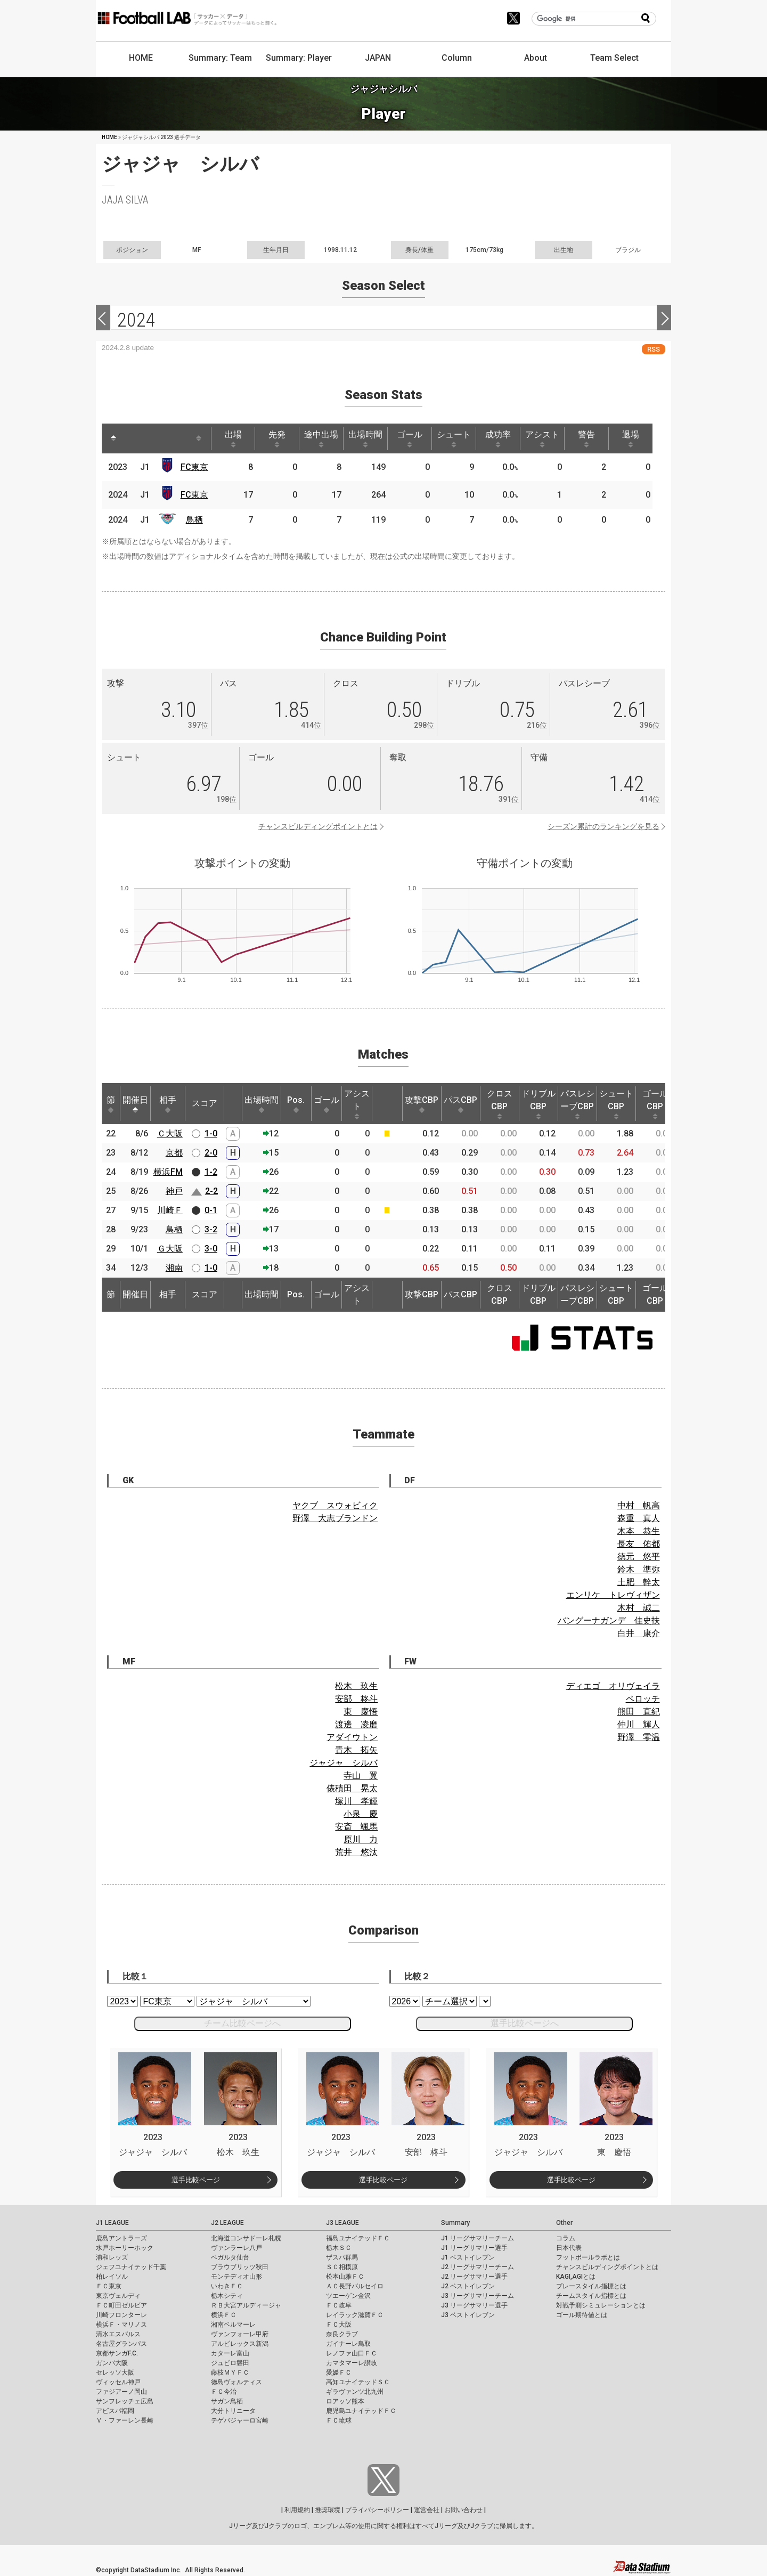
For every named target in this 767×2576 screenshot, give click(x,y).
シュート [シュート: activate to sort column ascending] (454, 438)
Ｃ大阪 (170, 1133)
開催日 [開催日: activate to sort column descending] (135, 1104)
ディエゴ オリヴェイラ (613, 1686)
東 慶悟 (361, 1712)
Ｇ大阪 (170, 1249)
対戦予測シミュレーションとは (601, 2305)
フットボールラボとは (588, 2257)
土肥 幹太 (638, 1582)
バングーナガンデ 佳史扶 (609, 1620)
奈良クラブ (342, 2334)
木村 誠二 (638, 1608)
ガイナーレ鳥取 (348, 2343)
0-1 (211, 1210)
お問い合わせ (463, 2510)
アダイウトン (352, 1737)
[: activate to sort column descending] (113, 438)
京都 (174, 1153)
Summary (455, 2222)
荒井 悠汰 (356, 1852)
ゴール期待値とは (581, 2315)
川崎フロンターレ (121, 2315)
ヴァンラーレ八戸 (236, 2248)
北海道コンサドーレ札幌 (246, 2238)
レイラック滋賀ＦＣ (355, 2315)
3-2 (211, 1229)
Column (457, 58)
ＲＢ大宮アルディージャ (246, 2305)
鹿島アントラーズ (121, 2238)
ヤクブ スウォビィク (335, 1505)
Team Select (614, 58)
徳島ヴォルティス (236, 2382)
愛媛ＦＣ (339, 2372)
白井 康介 (638, 1633)
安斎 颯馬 (356, 1827)
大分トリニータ (233, 2411)
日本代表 (569, 2248)
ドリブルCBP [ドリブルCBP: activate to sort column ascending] (538, 1103)
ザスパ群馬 (342, 2257)
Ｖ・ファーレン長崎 (124, 2420)
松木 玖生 (356, 1686)
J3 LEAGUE (342, 2222)
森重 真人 (638, 1518)
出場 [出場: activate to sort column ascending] (233, 438)
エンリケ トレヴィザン (613, 1595)
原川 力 (361, 1839)
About (535, 58)
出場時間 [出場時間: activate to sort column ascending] (365, 438)
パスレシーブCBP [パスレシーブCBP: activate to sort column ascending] (577, 1103)
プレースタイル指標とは (591, 2286)
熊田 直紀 (638, 1712)
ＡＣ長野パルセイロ (355, 2286)
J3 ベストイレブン (468, 2315)
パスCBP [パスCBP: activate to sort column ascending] (460, 1104)
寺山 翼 (361, 1775)
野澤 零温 (638, 1737)
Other (564, 2222)
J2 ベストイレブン (468, 2286)
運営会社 (426, 2510)
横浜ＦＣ (223, 2315)
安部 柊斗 (356, 1699)
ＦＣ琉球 (339, 2420)
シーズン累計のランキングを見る (603, 826)
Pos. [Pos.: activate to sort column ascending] (296, 1104)
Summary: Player (299, 58)
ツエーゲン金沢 (348, 2295)
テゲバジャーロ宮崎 (239, 2420)
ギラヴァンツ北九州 (355, 2391)
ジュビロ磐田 (230, 2363)
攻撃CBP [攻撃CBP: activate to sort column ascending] (421, 1104)
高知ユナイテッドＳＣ (358, 2382)
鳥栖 (194, 520)
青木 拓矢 (356, 1750)
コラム (565, 2238)
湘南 (174, 1268)
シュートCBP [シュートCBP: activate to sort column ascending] (616, 1103)
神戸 (174, 1191)
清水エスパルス (118, 2334)
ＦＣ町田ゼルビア (121, 2305)
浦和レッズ (112, 2257)
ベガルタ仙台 (230, 2257)
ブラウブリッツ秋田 (239, 2267)
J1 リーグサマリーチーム (477, 2238)
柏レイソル (112, 2276)
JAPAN (378, 58)
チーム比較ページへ (242, 2023)
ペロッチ (643, 1699)
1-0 (211, 1133)
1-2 (211, 1172)
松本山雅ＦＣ (345, 2276)
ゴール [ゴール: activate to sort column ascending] (409, 438)
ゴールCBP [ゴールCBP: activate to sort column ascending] (655, 1103)
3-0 (211, 1249)
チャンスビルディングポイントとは (318, 826)
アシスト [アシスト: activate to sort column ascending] (542, 438)
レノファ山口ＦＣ (351, 2353)
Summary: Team (220, 58)
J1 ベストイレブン (468, 2257)
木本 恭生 (638, 1531)
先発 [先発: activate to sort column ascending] (276, 438)
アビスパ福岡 (115, 2411)
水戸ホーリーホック (124, 2248)
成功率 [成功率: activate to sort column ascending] (498, 438)
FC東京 (194, 467)
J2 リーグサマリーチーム (477, 2267)
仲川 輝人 (638, 1724)
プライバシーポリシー (377, 2510)
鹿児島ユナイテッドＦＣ (361, 2411)
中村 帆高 (638, 1505)
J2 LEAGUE (227, 2222)
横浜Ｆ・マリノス (121, 2324)
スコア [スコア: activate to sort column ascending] (204, 1103)
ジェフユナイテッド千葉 (131, 2267)
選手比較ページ (196, 2180)
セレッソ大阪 (115, 2372)
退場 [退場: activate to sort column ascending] (630, 438)
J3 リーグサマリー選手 (474, 2305)
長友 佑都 (638, 1544)
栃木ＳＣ (339, 2248)
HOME (141, 58)
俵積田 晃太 (352, 1788)
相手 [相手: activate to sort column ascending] (167, 1104)
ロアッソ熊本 (345, 2401)
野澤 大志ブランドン (335, 1518)
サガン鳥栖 (227, 2401)
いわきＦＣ (227, 2286)
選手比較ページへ (525, 2023)
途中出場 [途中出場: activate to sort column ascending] (321, 438)
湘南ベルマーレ (233, 2324)
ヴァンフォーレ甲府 (239, 2334)
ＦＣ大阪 (339, 2324)
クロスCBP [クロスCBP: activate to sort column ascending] (499, 1103)
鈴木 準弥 (638, 1569)
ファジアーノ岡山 (121, 2391)
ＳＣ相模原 (342, 2267)
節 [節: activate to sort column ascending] (111, 1104)
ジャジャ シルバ (343, 1763)
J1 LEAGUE (112, 2222)
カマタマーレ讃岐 (351, 2363)
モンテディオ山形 (236, 2276)
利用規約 (297, 2510)
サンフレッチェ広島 (124, 2401)
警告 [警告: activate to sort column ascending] (586, 438)
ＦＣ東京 (108, 2286)
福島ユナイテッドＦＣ (358, 2238)
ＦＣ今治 (223, 2391)
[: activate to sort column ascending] (133, 438)
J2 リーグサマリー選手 (474, 2276)
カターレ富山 (230, 2353)
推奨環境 (327, 2510)
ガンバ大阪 (112, 2363)
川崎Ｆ (170, 1210)
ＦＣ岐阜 (339, 2305)
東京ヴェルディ (118, 2295)
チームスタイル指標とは (591, 2295)
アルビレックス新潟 (239, 2343)
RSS (653, 349)
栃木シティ (227, 2295)
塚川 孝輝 (356, 1801)
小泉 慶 (361, 1814)
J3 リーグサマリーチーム (477, 2295)
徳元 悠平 (638, 1556)
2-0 (211, 1153)
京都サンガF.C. (117, 2353)
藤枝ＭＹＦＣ (230, 2372)
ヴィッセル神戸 (118, 2382)
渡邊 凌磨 (356, 1724)
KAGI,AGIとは (575, 2276)
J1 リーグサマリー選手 (474, 2248)
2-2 (211, 1191)
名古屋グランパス (121, 2343)
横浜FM (168, 1172)
